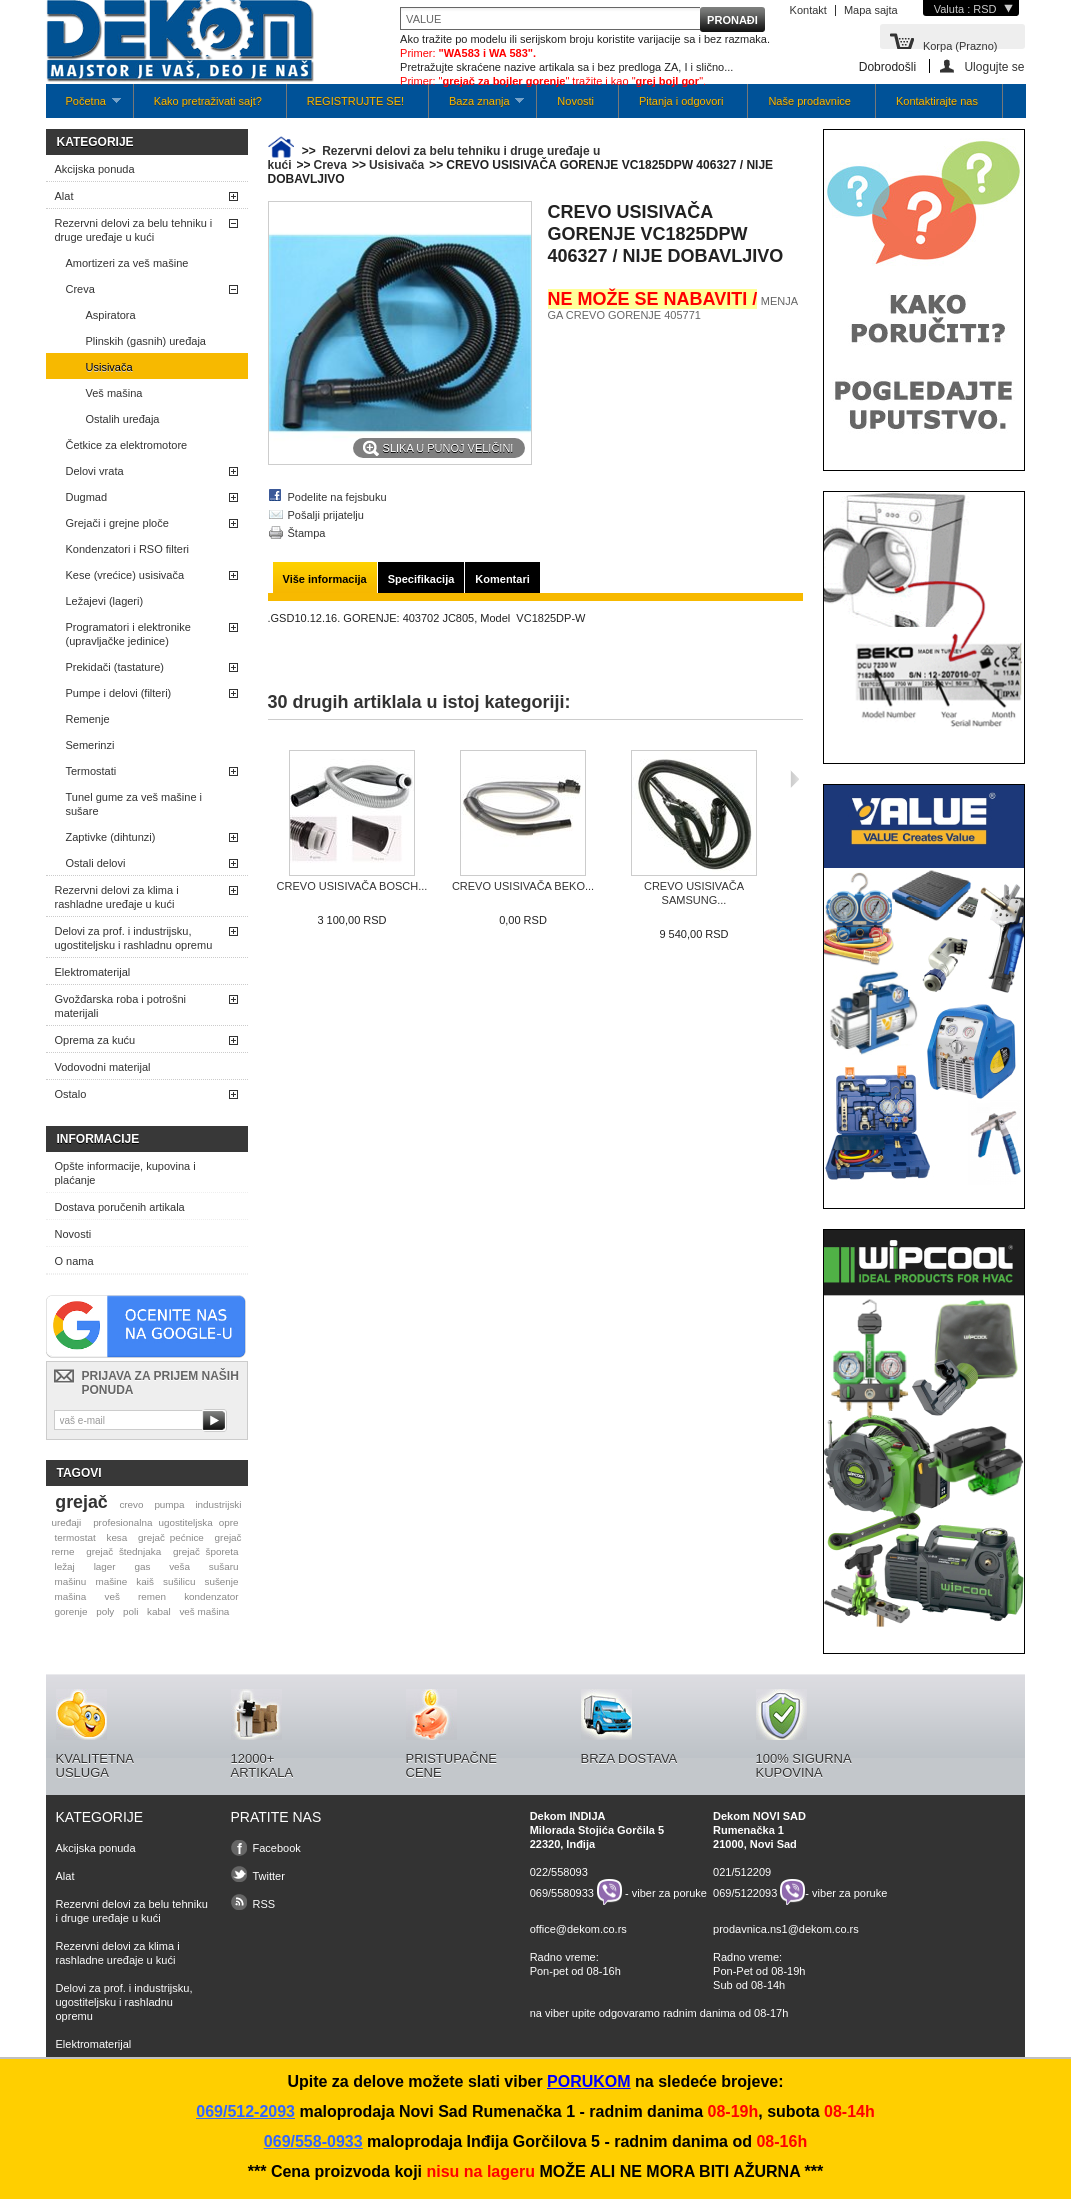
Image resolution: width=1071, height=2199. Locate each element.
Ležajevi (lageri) (105, 601)
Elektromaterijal (93, 972)
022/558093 (559, 1872)
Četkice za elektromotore (127, 445)
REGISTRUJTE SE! (355, 101)
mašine (111, 1581)
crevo (131, 1504)
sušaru (224, 1566)
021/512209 (742, 1872)
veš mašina (204, 1611)
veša (179, 1566)
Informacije (98, 1139)
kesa (116, 1537)
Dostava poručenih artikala (120, 1207)
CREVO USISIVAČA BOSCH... (352, 886)
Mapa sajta (871, 10)
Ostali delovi (96, 863)
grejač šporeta (206, 1551)
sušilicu (179, 1581)
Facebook (277, 1848)
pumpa (169, 1504)
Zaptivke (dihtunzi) (111, 837)
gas (142, 1566)
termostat (74, 1537)
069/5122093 (745, 1892)
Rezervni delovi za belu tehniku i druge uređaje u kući (134, 230)
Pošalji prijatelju (326, 515)
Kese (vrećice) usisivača (125, 575)
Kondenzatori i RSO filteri (128, 549)
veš (111, 1596)
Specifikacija (421, 579)
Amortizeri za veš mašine (127, 263)
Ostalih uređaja (123, 419)
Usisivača (109, 367)
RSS (264, 1904)
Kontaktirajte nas (937, 101)
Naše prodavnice (809, 101)
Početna (83, 106)
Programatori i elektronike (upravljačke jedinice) (128, 634)
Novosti (575, 101)
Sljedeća (794, 779)
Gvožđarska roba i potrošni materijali (120, 1006)
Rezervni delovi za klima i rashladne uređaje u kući (117, 897)
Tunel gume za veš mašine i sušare (134, 804)
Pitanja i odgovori (681, 101)
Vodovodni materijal (103, 1067)
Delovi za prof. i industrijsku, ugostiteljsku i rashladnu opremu (134, 938)
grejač (81, 1502)
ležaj (64, 1566)
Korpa (960, 44)
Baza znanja (476, 106)
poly (105, 1611)
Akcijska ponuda (95, 169)
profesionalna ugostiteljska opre (165, 1522)
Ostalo (71, 1094)
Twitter (269, 1876)
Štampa (307, 533)
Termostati (91, 771)
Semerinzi (90, 745)
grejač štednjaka (123, 1551)
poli (130, 1611)
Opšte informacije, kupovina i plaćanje (125, 1173)
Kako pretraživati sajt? (208, 101)
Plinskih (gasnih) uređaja (146, 341)
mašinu (70, 1581)
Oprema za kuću (95, 1040)
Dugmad (87, 497)
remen (152, 1596)
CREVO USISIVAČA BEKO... (523, 886)
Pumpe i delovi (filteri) (119, 693)
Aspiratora (111, 315)
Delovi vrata (95, 471)
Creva (80, 289)
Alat (64, 196)
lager (105, 1566)
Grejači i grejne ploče (117, 523)
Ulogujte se (994, 66)
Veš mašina (114, 393)
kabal (159, 1611)
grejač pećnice (171, 1537)
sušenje (222, 1581)
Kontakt (808, 10)
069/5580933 (562, 1892)
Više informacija (325, 579)
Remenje (88, 719)
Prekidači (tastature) (115, 667)
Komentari (502, 579)
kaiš (145, 1581)
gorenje (70, 1611)
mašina (70, 1596)
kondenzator (211, 1596)
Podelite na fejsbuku (337, 497)
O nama (74, 1261)
